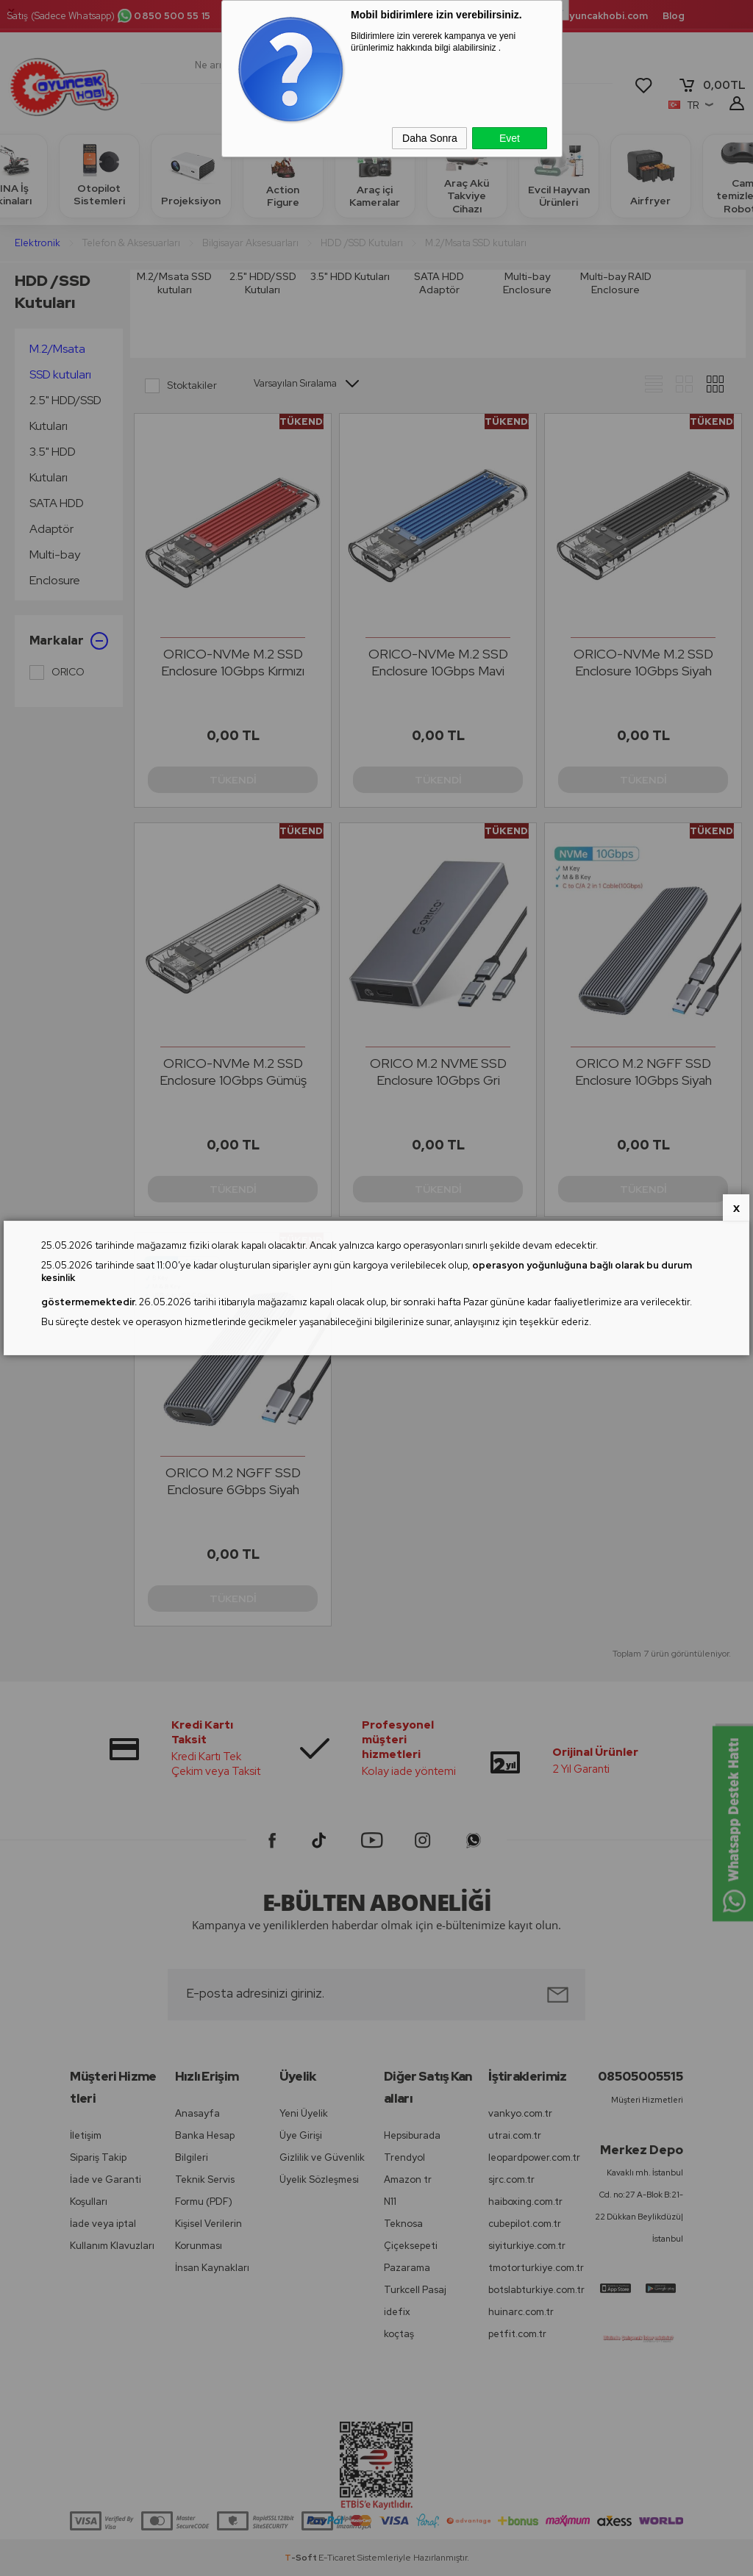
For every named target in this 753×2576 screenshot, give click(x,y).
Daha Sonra (429, 138)
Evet (509, 138)
